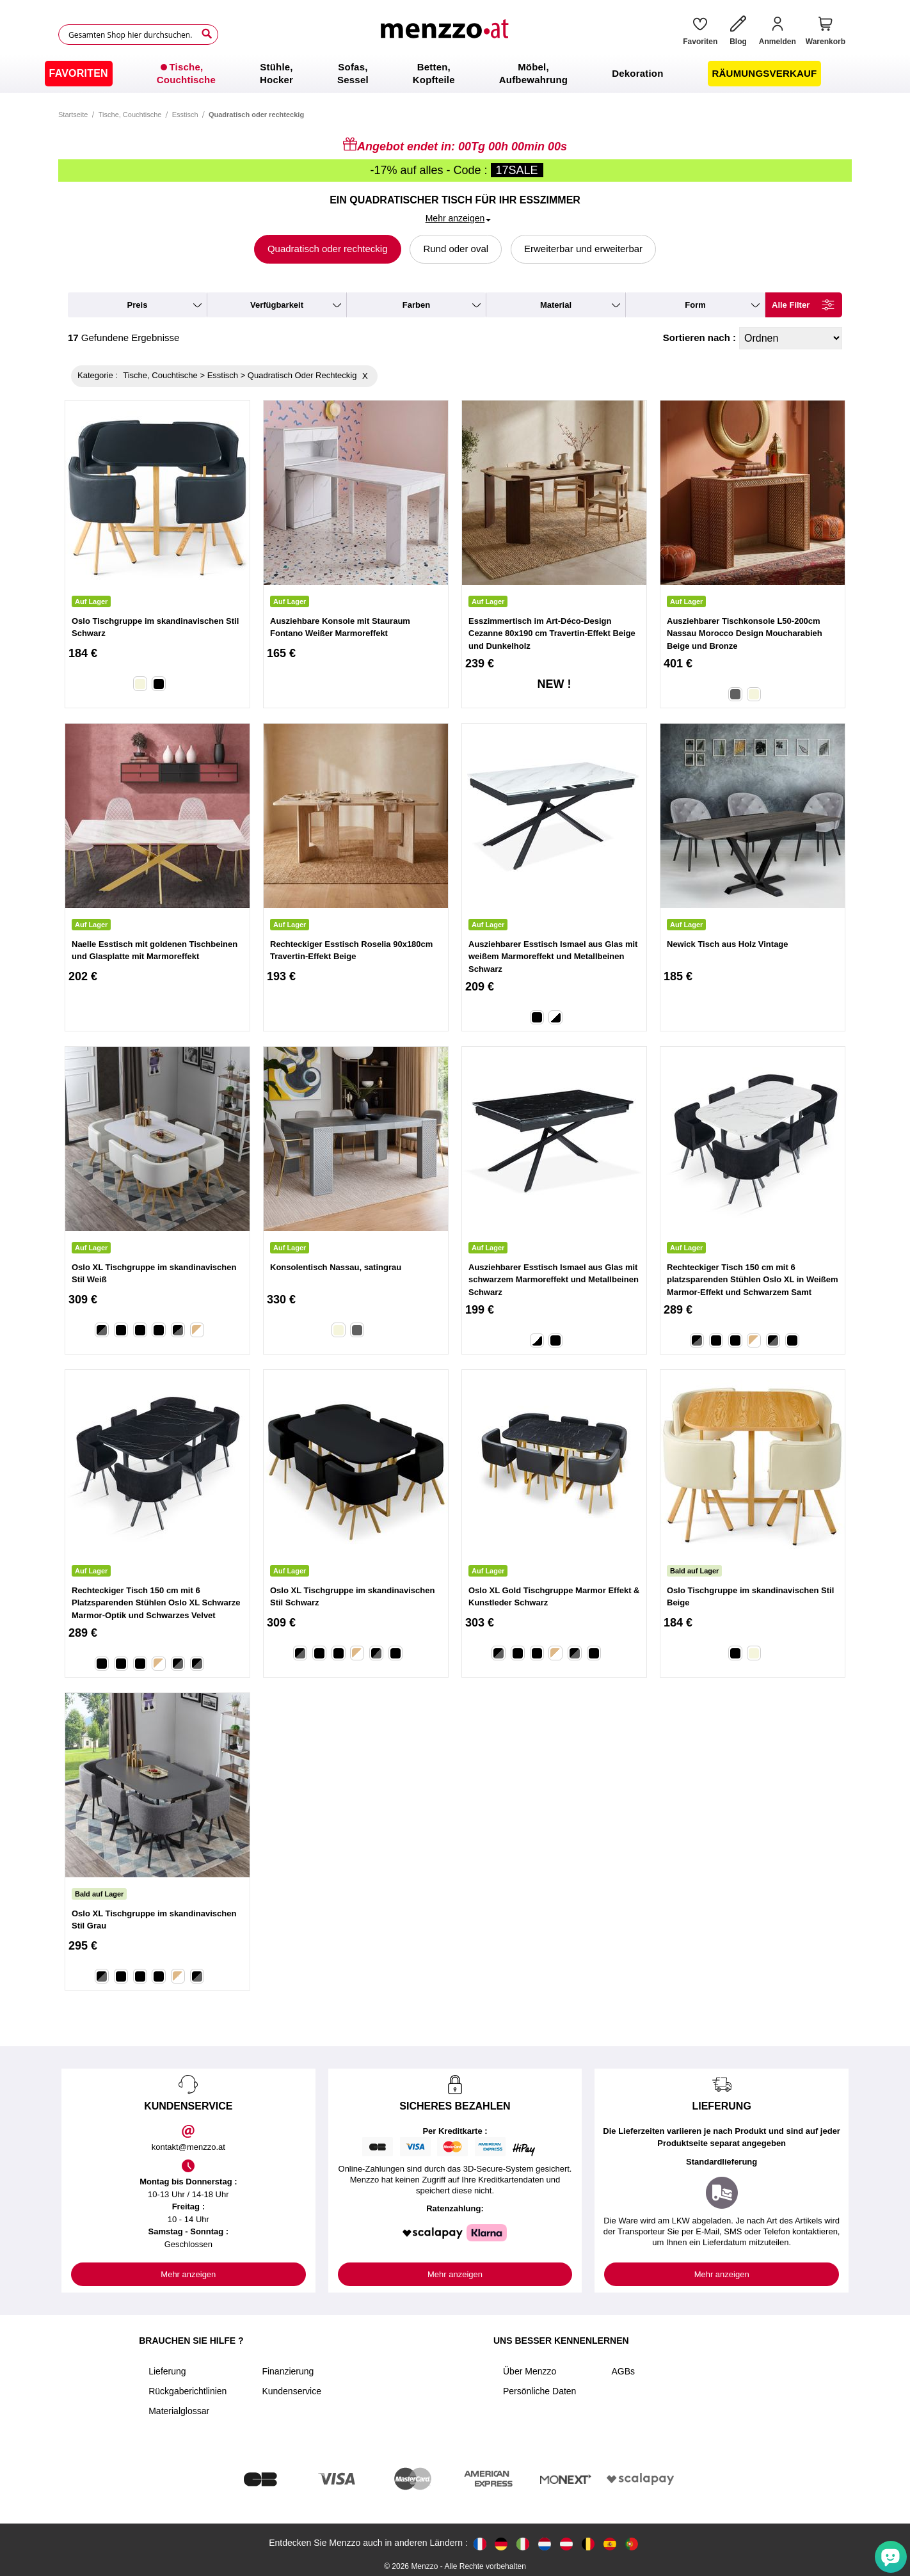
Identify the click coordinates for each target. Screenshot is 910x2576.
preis (137, 305)
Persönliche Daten (539, 2391)
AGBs (623, 2371)
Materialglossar (178, 2411)
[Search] (206, 34)
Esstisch (185, 114)
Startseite (73, 114)
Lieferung (167, 2371)
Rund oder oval (455, 248)
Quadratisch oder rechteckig (327, 248)
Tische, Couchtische (130, 114)
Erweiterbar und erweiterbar (583, 248)
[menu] (455, 73)
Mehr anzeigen (188, 2274)
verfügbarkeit (276, 305)
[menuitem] (79, 73)
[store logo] (446, 34)
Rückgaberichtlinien (187, 2391)
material (555, 305)
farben (416, 305)
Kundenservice (291, 2391)
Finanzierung (288, 2371)
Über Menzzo (529, 2371)
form (695, 305)
